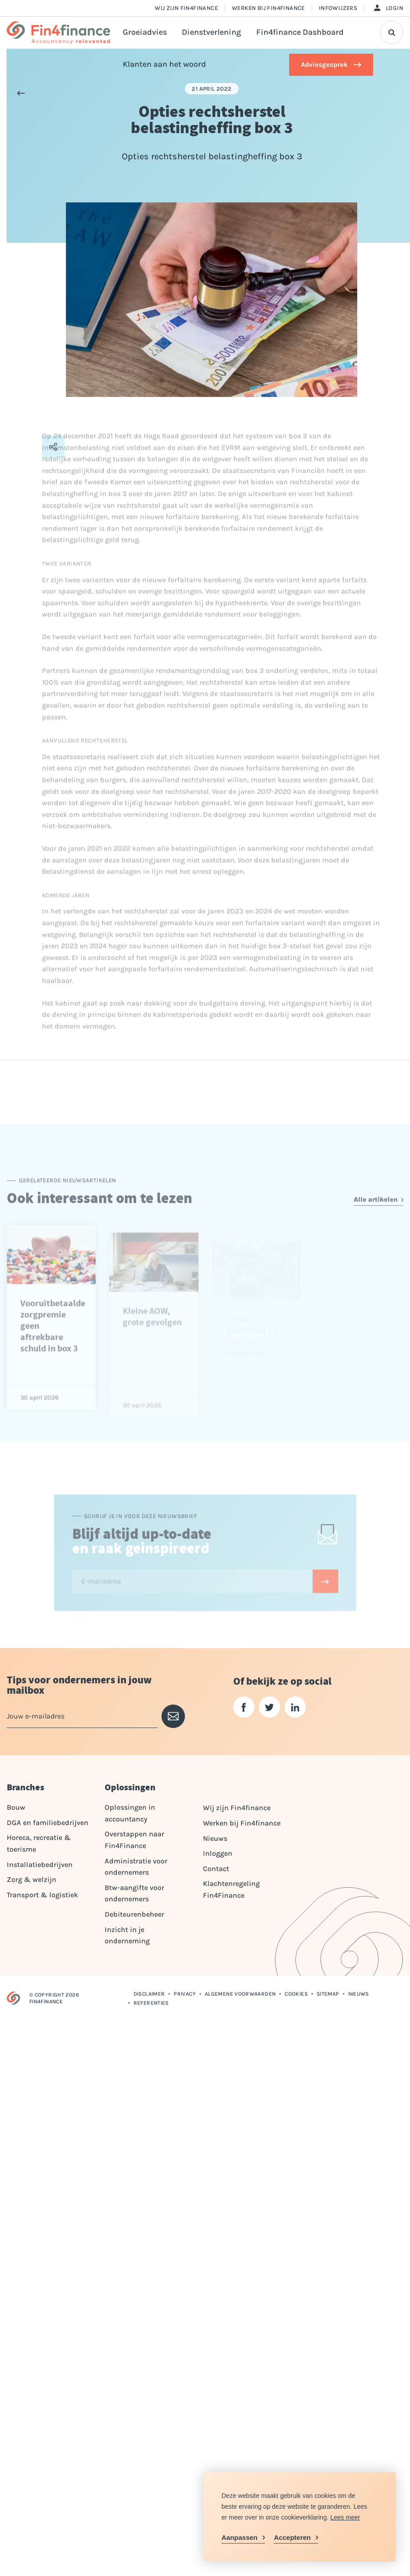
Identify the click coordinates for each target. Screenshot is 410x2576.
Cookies (296, 1994)
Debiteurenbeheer (134, 1914)
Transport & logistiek (42, 1894)
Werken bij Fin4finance (268, 8)
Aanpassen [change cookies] (239, 2537)
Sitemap (328, 1994)
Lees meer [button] (345, 2517)
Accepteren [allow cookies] (292, 2537)
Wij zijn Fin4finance (186, 8)
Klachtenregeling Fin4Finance (231, 1889)
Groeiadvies (145, 32)
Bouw (16, 1807)
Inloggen (217, 1853)
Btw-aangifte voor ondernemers (134, 1893)
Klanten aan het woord (164, 64)
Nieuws (215, 1838)
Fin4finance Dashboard (300, 32)
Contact (216, 1868)
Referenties (151, 2003)
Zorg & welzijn (31, 1879)
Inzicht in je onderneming (127, 1935)
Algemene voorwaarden (240, 1994)
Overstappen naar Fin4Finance (134, 1840)
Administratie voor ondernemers (136, 1867)
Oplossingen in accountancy (130, 1813)
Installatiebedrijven (40, 1864)
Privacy (185, 1994)
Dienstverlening (211, 32)
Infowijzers (338, 8)
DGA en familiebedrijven (47, 1822)
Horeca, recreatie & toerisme (39, 1843)
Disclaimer (149, 1994)
